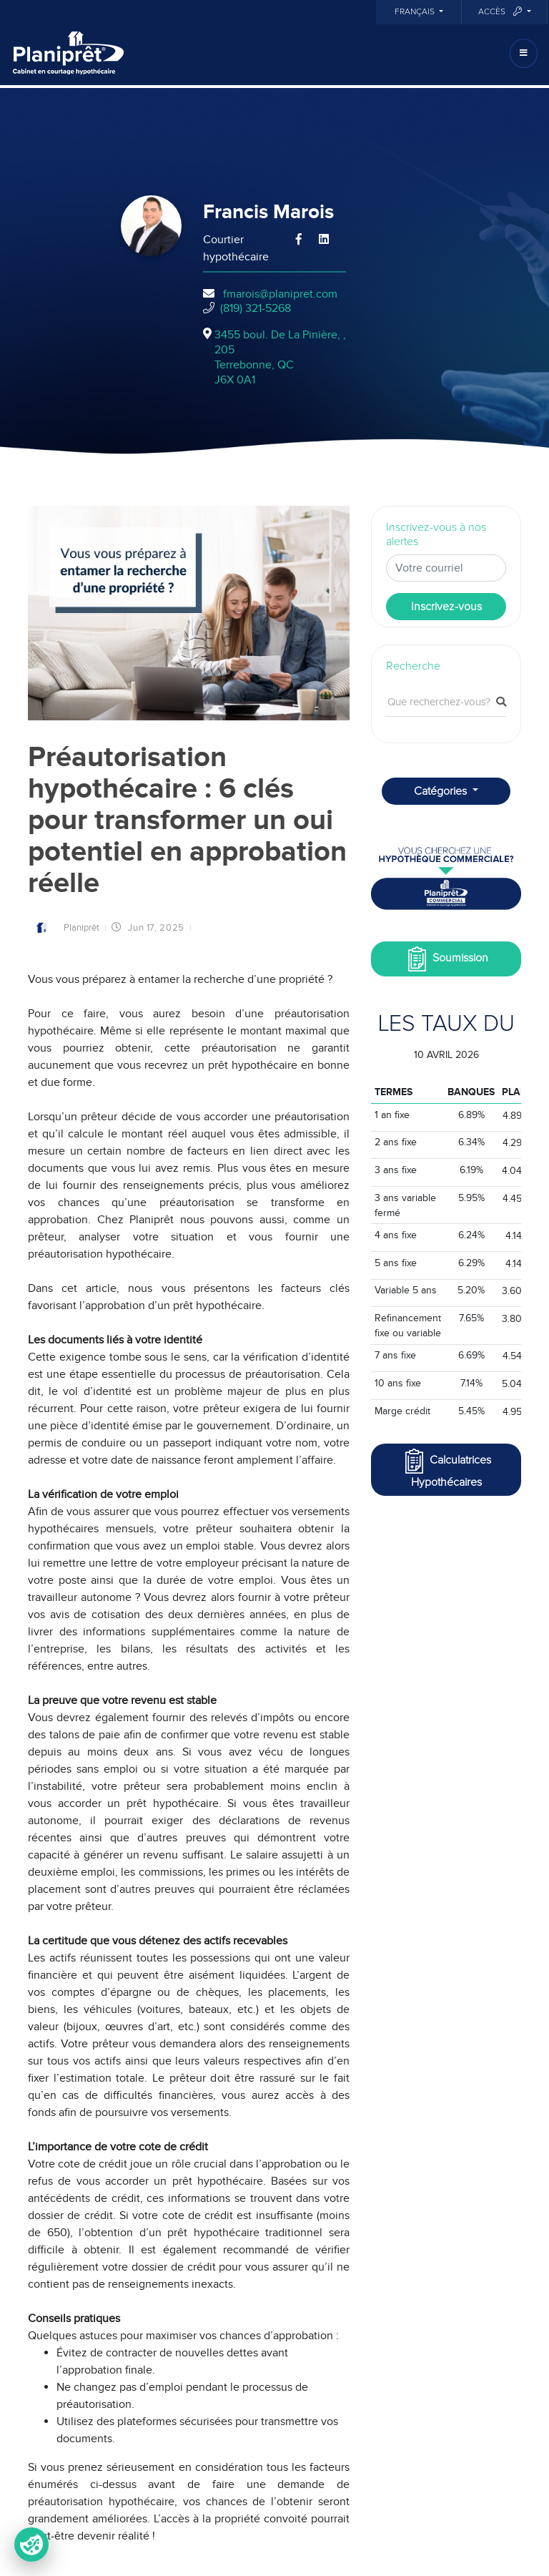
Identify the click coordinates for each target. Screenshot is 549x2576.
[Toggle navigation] (524, 53)
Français (416, 12)
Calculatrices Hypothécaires (446, 1468)
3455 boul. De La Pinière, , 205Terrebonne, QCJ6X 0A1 (280, 357)
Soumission (446, 958)
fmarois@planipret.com (280, 294)
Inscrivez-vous (446, 606)
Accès (501, 11)
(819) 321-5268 (255, 308)
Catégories (442, 791)
